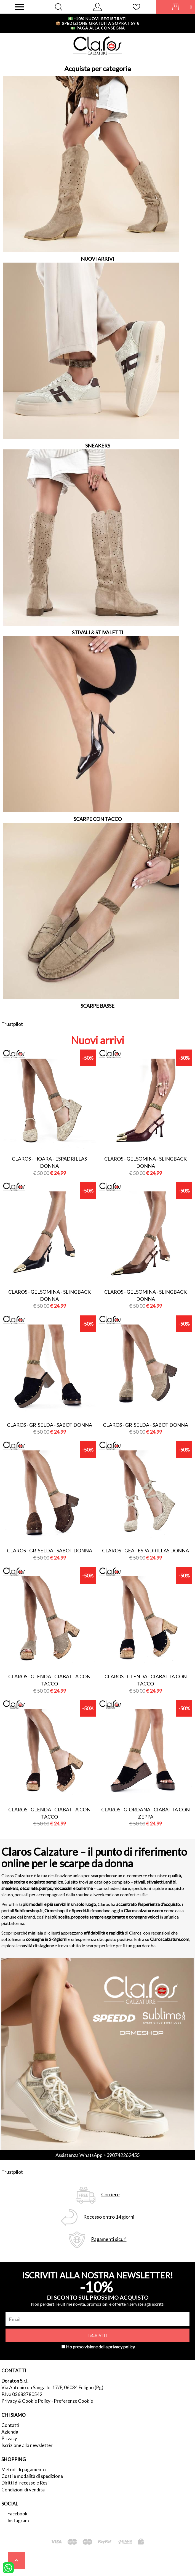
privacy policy (121, 2346)
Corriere (110, 2194)
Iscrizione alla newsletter (27, 2445)
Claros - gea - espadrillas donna (145, 1550)
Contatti (10, 2425)
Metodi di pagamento (23, 2469)
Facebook (17, 2513)
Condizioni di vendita (23, 2490)
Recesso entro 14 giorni (108, 2217)
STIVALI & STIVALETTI (97, 632)
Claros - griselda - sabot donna (49, 1425)
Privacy (9, 2438)
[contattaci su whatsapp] (8, 2567)
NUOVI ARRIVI (97, 259)
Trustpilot (12, 1024)
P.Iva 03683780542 (21, 2394)
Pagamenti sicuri (109, 2239)
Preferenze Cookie (73, 2401)
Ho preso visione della (100, 2346)
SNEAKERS (97, 446)
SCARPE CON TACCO (98, 819)
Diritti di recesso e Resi (25, 2483)
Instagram (18, 2520)
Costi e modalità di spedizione (32, 2476)
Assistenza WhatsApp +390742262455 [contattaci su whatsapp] (97, 2155)
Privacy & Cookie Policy (25, 2401)
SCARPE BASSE (97, 1006)
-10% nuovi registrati (97, 18)
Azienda (9, 2432)
